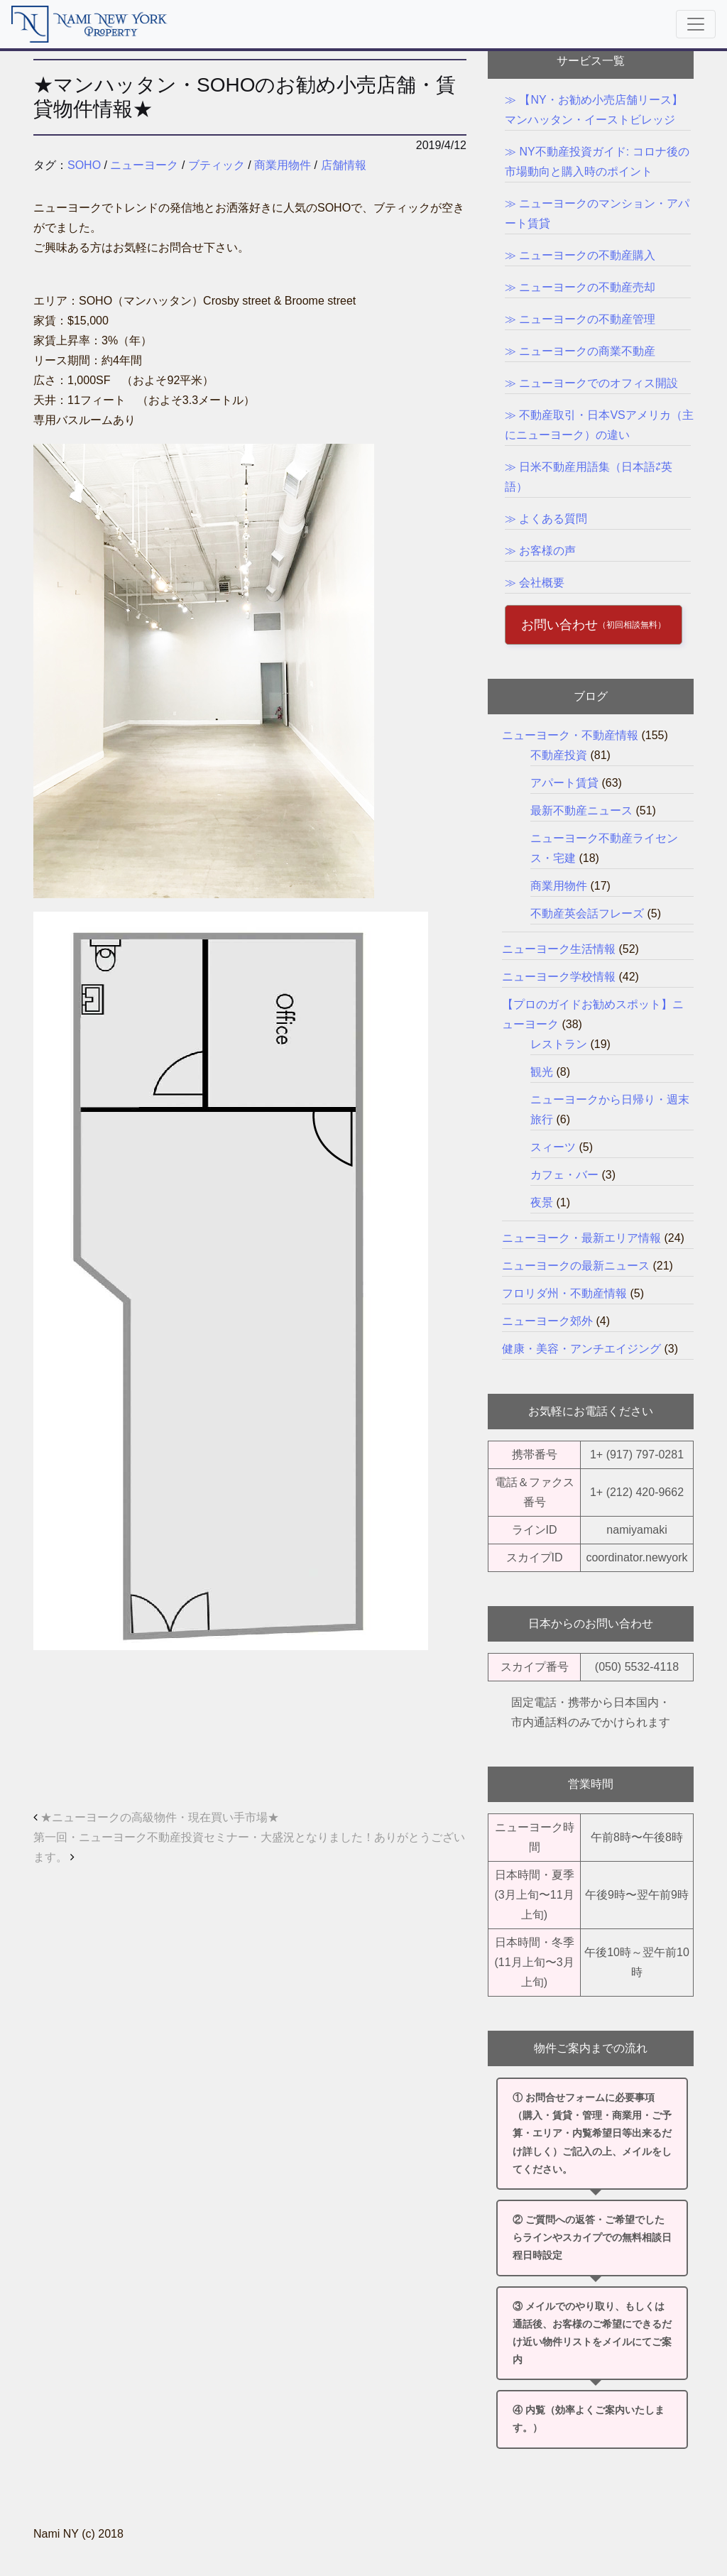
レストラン (558, 1044)
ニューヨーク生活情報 (559, 949)
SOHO (84, 165)
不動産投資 (558, 755)
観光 (541, 1072)
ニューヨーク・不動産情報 (570, 735)
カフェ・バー (564, 1175)
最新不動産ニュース (581, 810)
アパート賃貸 (564, 783)
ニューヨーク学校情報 (559, 977)
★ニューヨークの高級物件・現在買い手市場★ (156, 1817)
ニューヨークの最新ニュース (576, 1266)
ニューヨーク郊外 (547, 1321)
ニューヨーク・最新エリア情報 (581, 1238)
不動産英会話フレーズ (587, 913)
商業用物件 (282, 165)
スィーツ (553, 1147)
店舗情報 (343, 165)
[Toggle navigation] (696, 24)
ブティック (216, 165)
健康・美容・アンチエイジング (581, 1349)
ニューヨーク (144, 165)
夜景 (541, 1202)
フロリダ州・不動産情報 (564, 1293)
